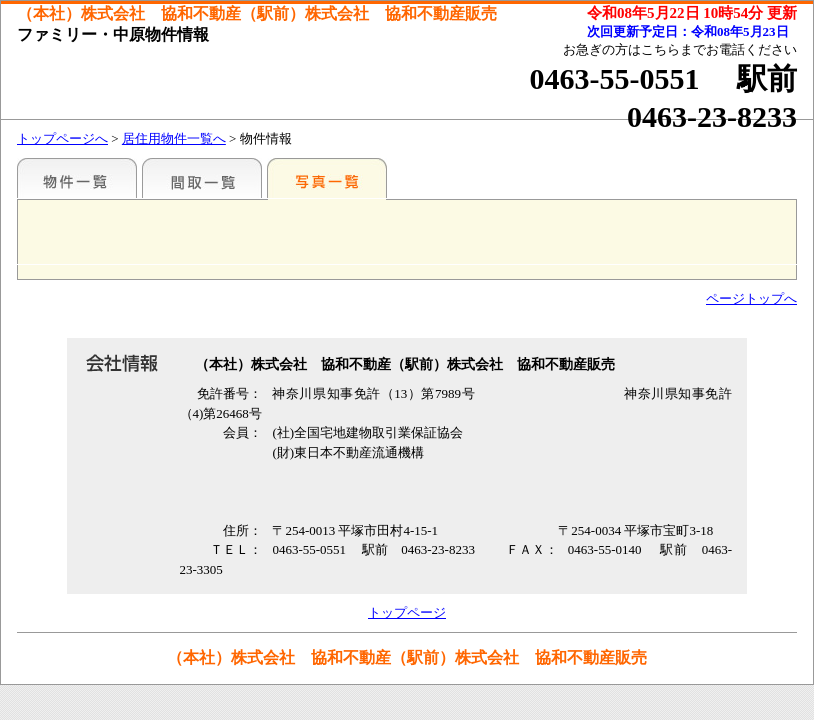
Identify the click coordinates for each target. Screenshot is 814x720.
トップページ (407, 612)
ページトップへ (751, 298)
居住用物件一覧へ (174, 138)
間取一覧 (202, 178)
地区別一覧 (77, 178)
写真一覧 (327, 178)
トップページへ (62, 138)
